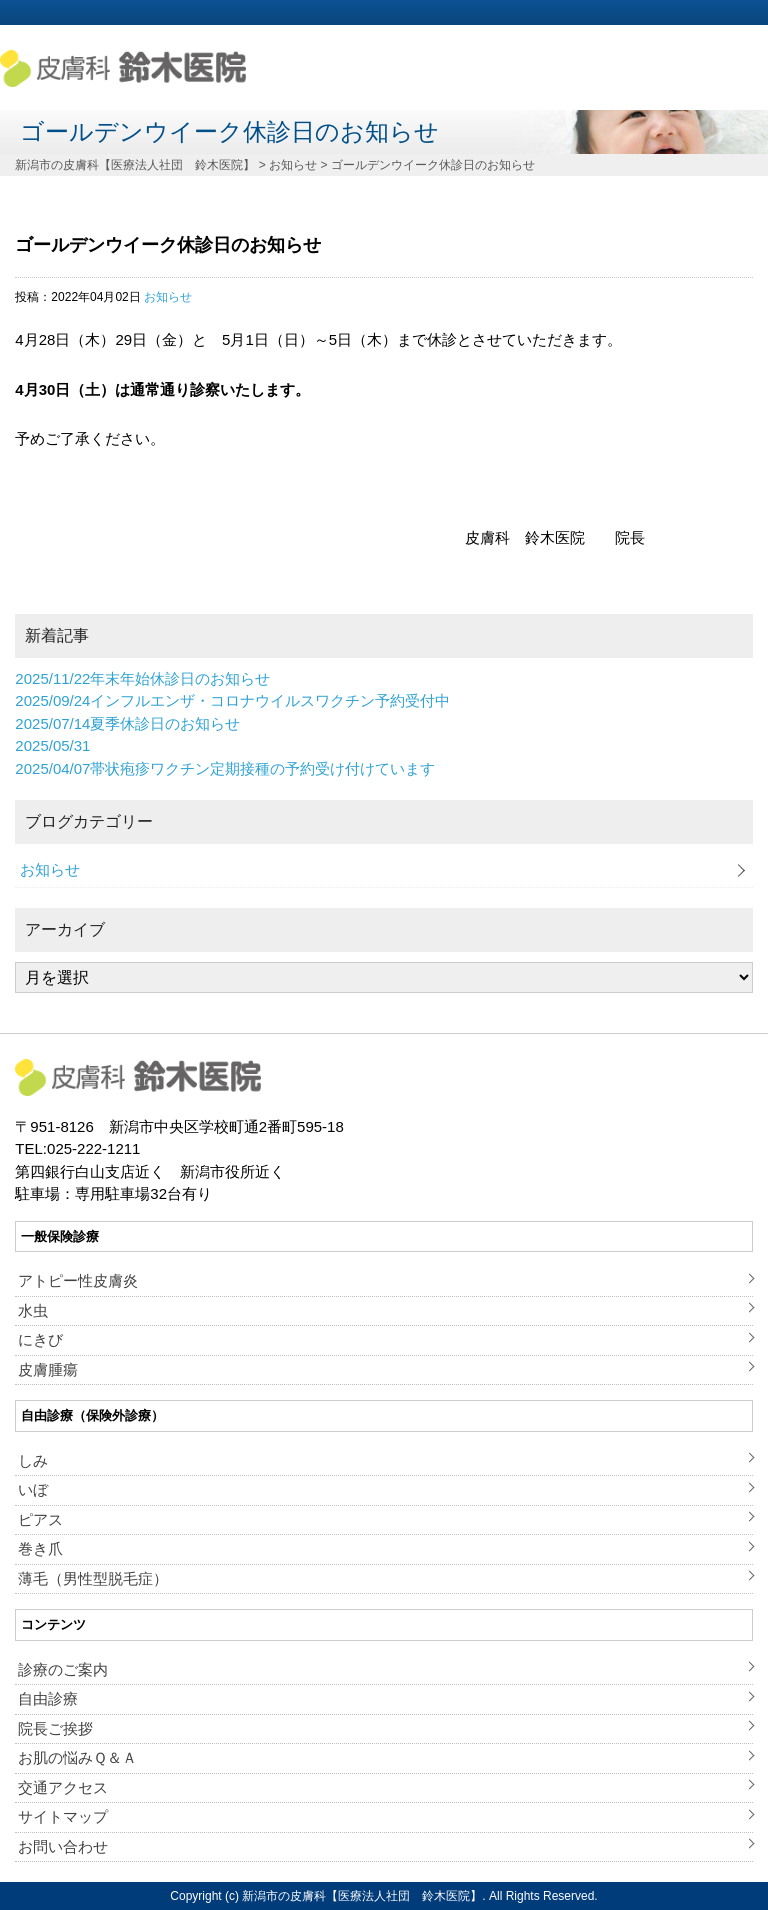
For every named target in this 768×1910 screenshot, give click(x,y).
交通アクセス (63, 1787)
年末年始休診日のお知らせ (142, 678)
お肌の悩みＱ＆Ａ (77, 1757)
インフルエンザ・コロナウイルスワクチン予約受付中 (232, 700)
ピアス (40, 1519)
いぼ (33, 1489)
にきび (40, 1339)
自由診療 (48, 1698)
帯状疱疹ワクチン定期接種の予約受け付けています (225, 768)
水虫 (33, 1310)
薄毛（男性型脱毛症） (93, 1578)
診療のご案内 (63, 1669)
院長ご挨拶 (55, 1728)
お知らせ (168, 297)
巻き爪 (40, 1548)
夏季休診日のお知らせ (127, 723)
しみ (33, 1460)
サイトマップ (63, 1816)
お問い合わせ (63, 1846)
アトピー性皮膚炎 (78, 1280)
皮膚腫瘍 (48, 1369)
